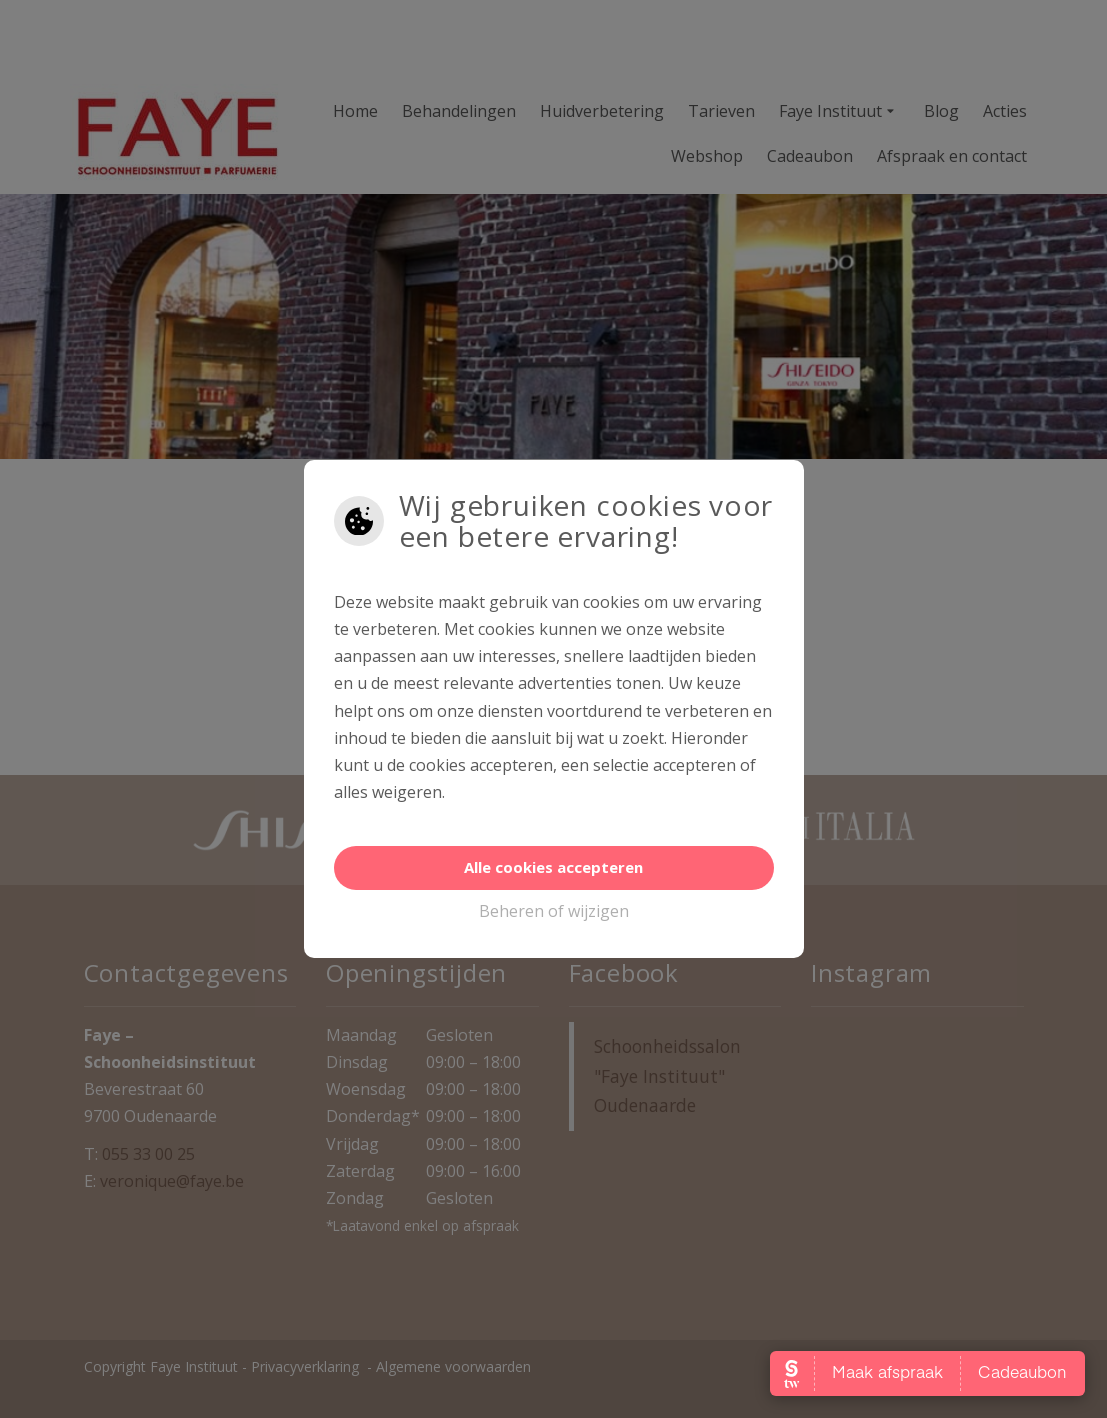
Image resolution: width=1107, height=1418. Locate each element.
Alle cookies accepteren (553, 867)
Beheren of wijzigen (554, 911)
